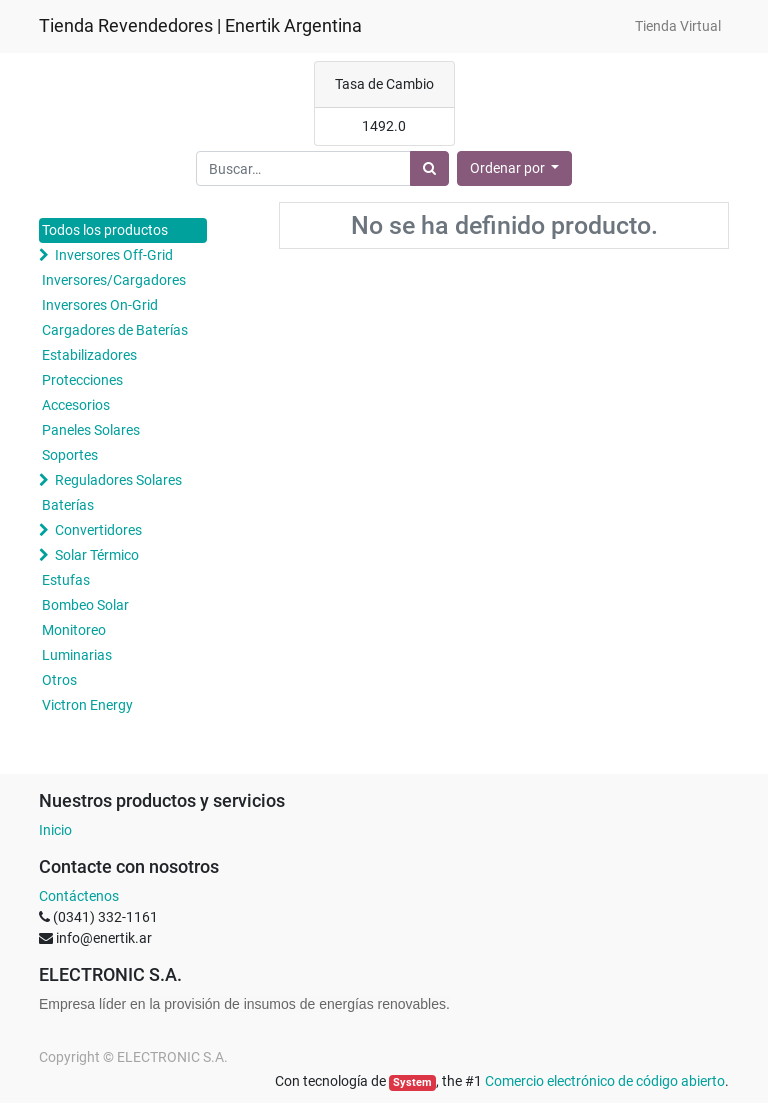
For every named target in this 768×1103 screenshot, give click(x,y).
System (412, 1082)
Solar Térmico (97, 555)
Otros (59, 680)
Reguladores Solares (118, 480)
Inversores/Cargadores (114, 280)
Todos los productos (105, 230)
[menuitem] (678, 26)
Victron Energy (87, 705)
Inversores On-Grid (100, 305)
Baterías (68, 505)
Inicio (55, 830)
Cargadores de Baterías (115, 330)
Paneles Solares (91, 430)
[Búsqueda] (429, 168)
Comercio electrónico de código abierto (605, 1081)
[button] (515, 168)
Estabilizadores (89, 355)
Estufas (66, 580)
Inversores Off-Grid (114, 255)
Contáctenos (79, 896)
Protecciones (82, 380)
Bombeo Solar (85, 605)
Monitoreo (74, 630)
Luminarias (77, 655)
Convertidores (98, 530)
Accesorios (76, 405)
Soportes (70, 455)
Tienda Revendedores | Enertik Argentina (200, 26)
